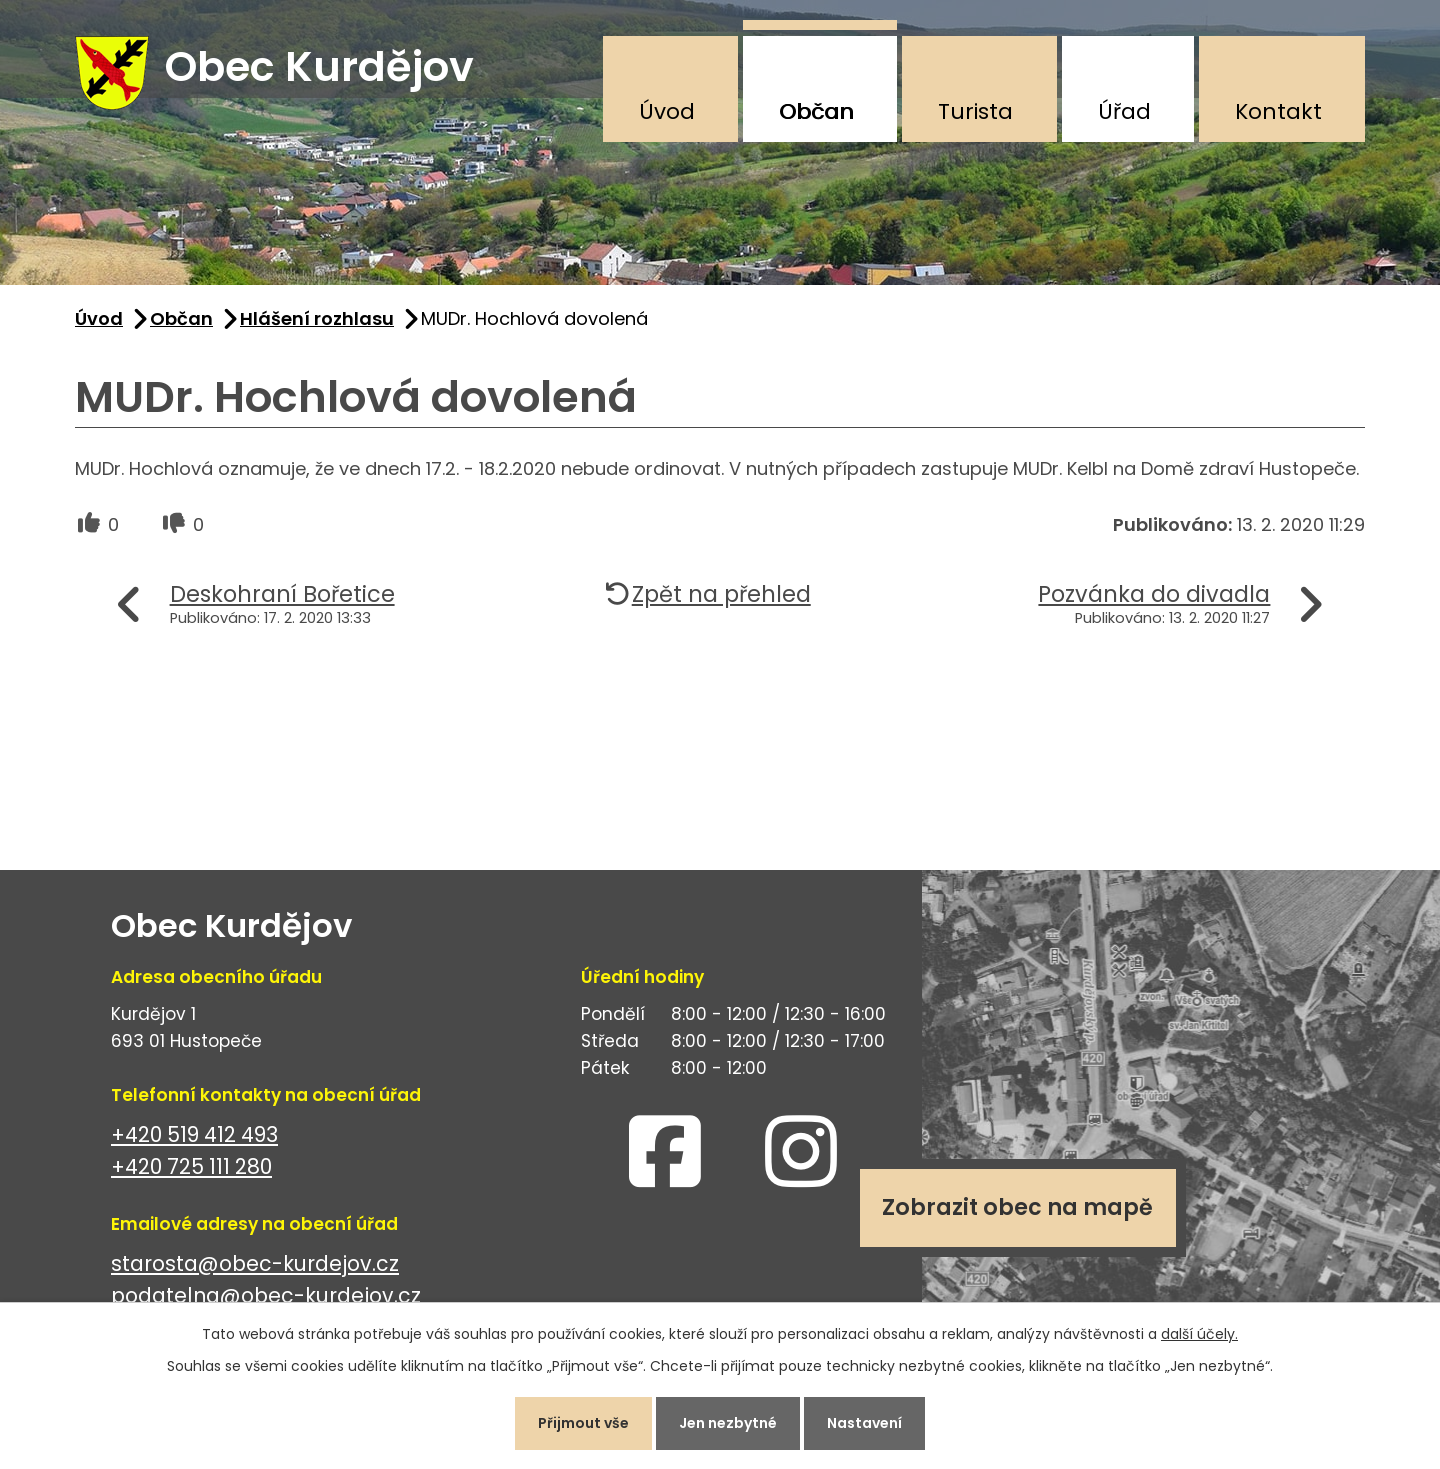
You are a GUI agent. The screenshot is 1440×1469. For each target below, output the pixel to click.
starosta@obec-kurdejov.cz (255, 1263)
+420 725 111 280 (191, 1167)
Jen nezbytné (728, 1423)
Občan (816, 111)
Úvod (667, 111)
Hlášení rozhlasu (317, 318)
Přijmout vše (583, 1423)
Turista (975, 111)
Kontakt (1278, 111)
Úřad (1124, 111)
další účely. (1199, 1334)
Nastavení (864, 1423)
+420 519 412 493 (194, 1134)
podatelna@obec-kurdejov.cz (266, 1296)
